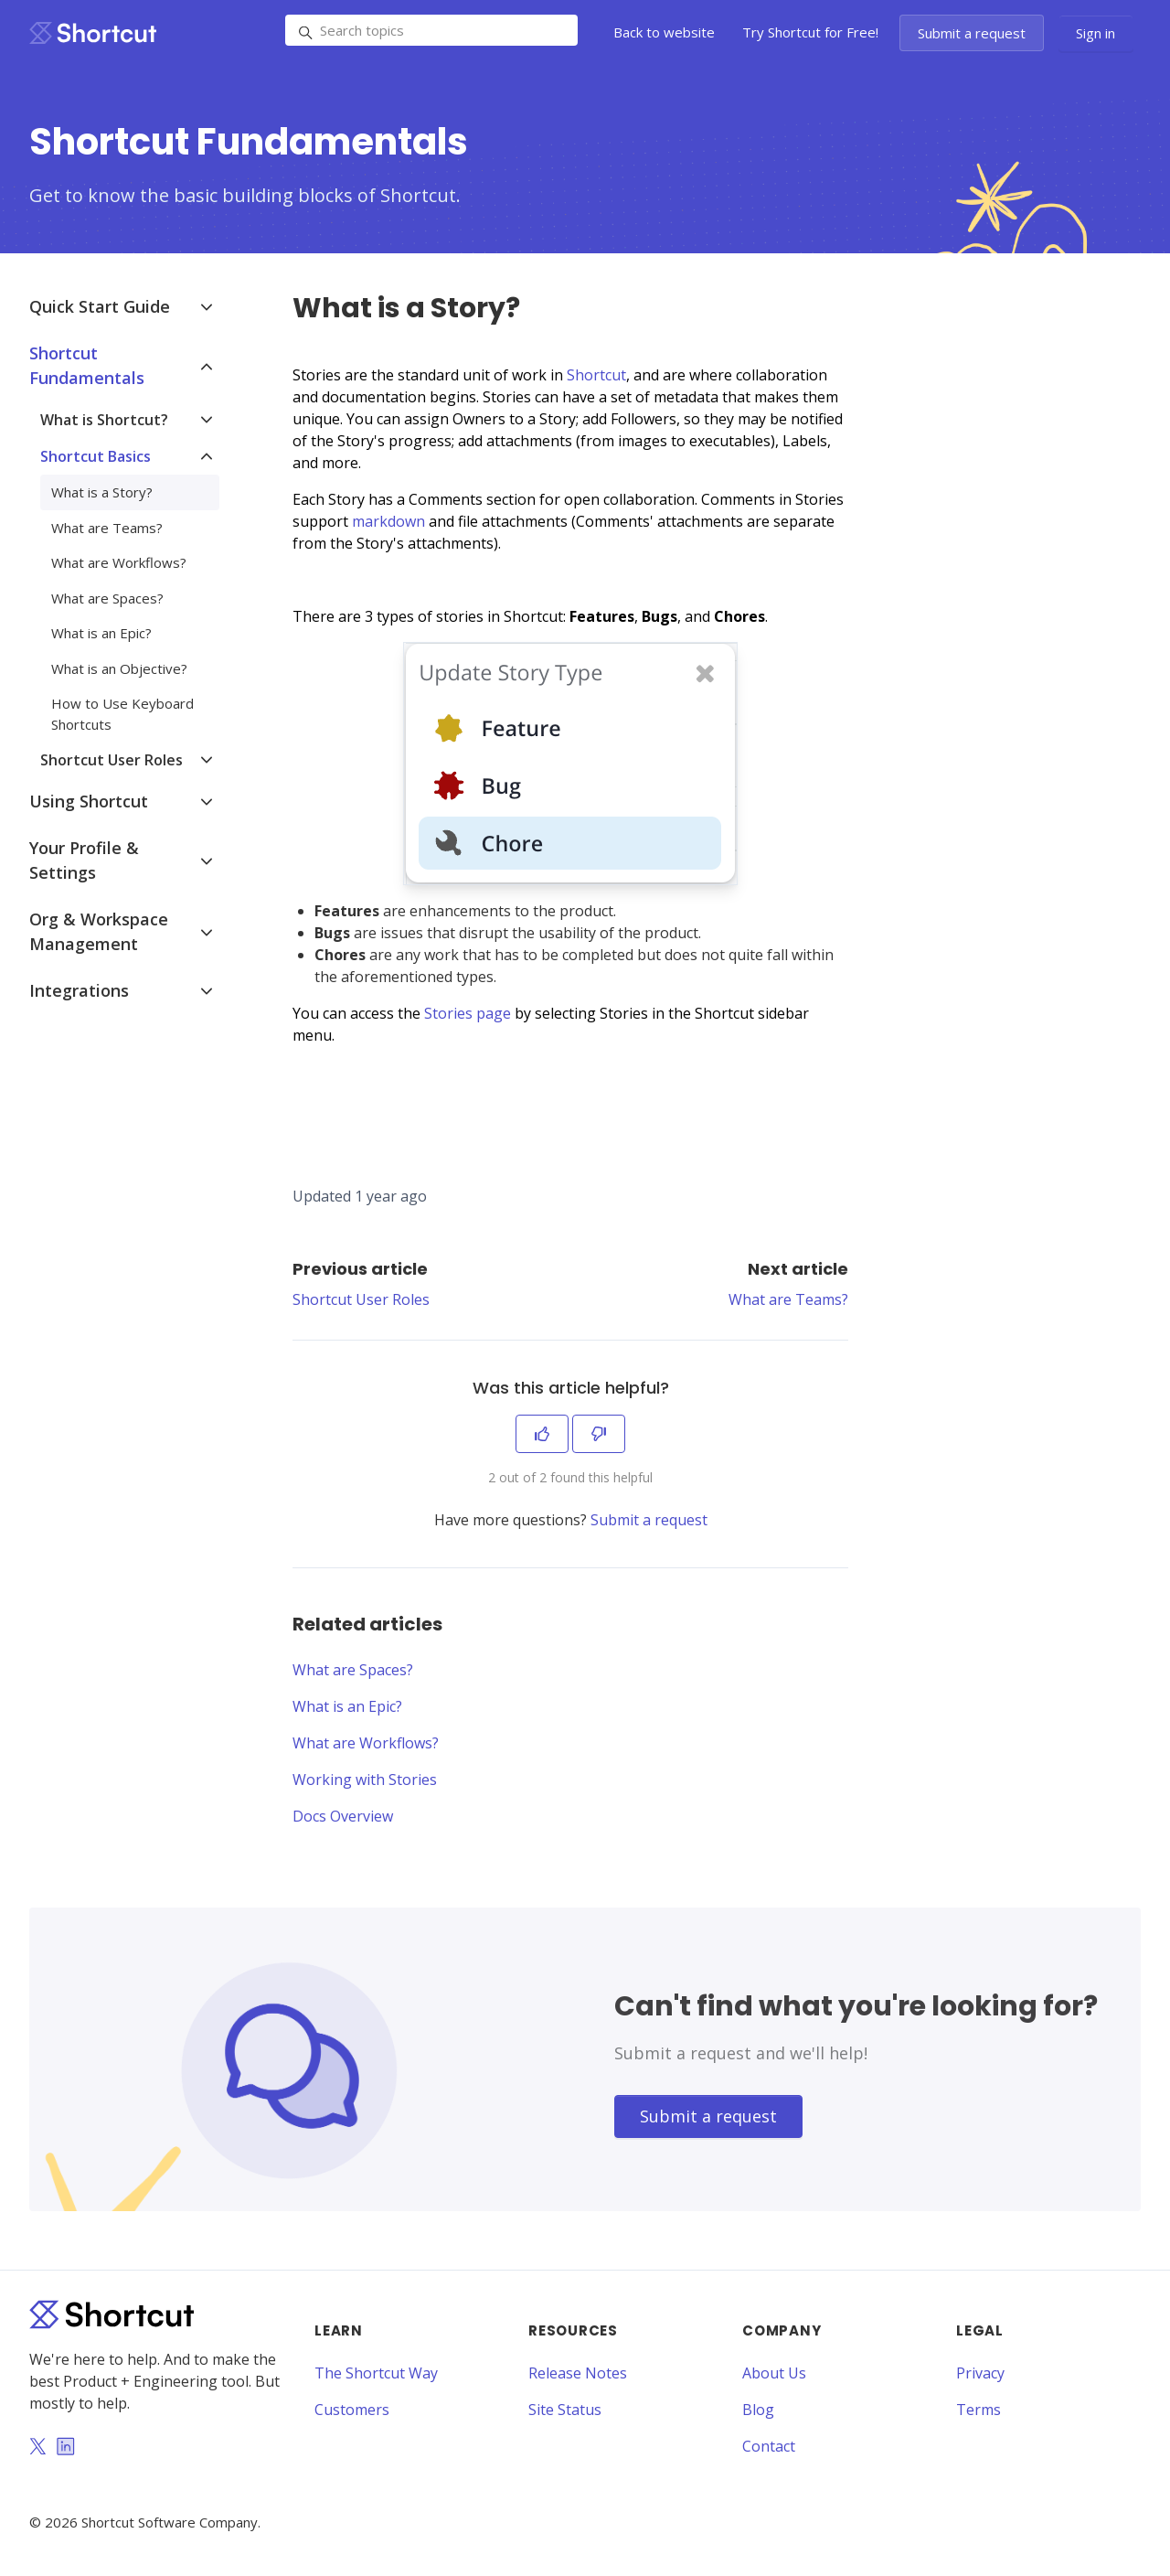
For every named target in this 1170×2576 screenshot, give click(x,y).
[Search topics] (431, 30)
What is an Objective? (119, 668)
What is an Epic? (347, 1706)
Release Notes (577, 2373)
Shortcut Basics (95, 456)
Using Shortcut (88, 801)
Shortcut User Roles (361, 1299)
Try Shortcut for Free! (810, 32)
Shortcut (596, 375)
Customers (351, 2410)
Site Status (564, 2410)
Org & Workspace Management (98, 931)
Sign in (1095, 33)
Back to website (664, 32)
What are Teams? (788, 1299)
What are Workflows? (365, 1743)
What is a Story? (102, 492)
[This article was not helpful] (598, 1434)
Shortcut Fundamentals (86, 365)
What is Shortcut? (104, 420)
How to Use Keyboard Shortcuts (122, 713)
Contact (768, 2446)
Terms (978, 2410)
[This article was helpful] (542, 1434)
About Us (774, 2373)
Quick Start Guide (99, 306)
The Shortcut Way (376, 2373)
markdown (388, 521)
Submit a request (972, 33)
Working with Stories (364, 1779)
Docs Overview (342, 1816)
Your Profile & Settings (84, 860)
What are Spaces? (352, 1670)
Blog (758, 2410)
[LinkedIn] (66, 2448)
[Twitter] (37, 2448)
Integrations (79, 990)
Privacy (980, 2373)
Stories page (467, 1013)
